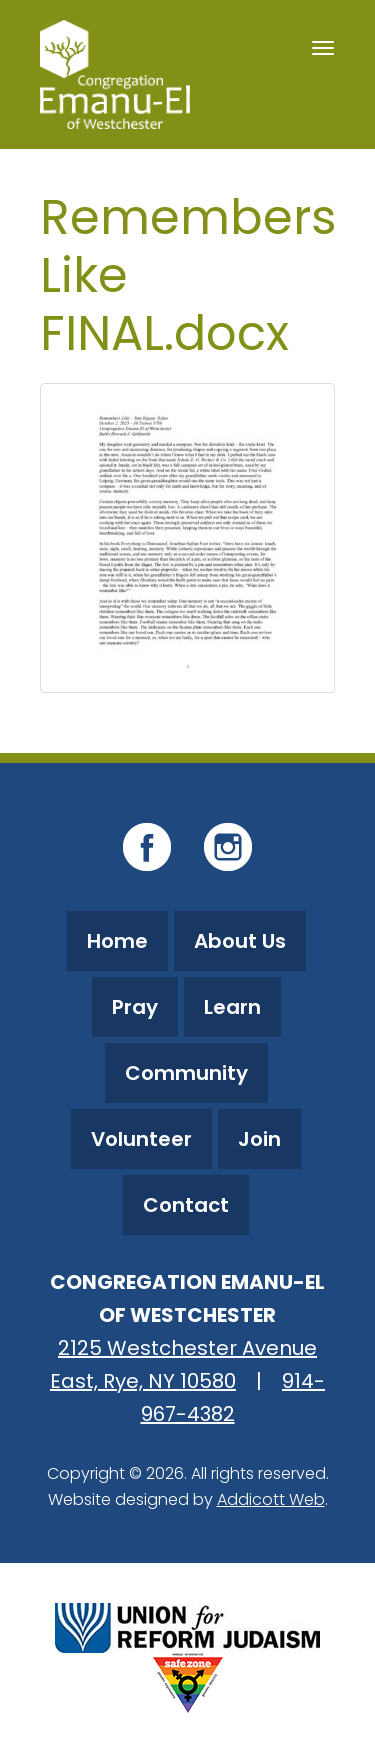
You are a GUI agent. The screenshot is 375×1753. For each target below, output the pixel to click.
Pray (135, 1007)
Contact (186, 1205)
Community (186, 1073)
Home (117, 941)
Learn (232, 1007)
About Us (240, 941)
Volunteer (141, 1139)
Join (259, 1139)
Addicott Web (271, 1499)
